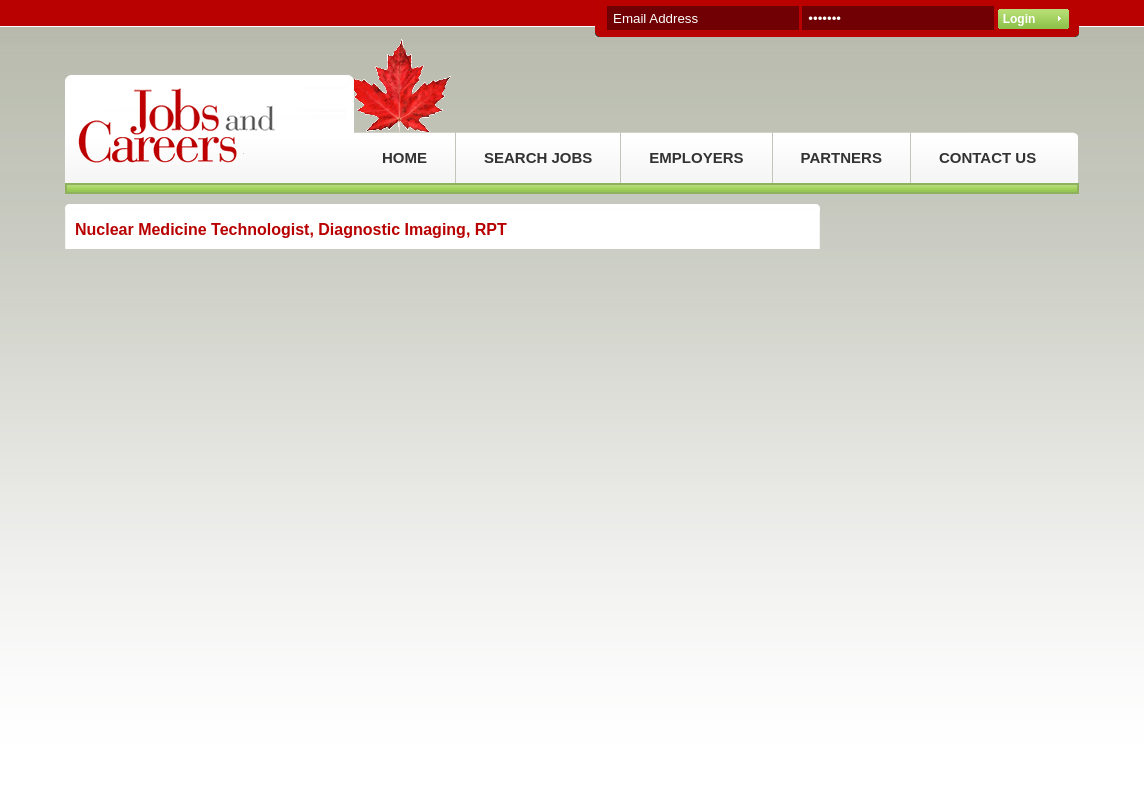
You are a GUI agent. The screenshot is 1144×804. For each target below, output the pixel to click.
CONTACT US (987, 157)
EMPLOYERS (696, 157)
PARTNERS (841, 157)
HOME (404, 157)
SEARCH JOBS (538, 157)
